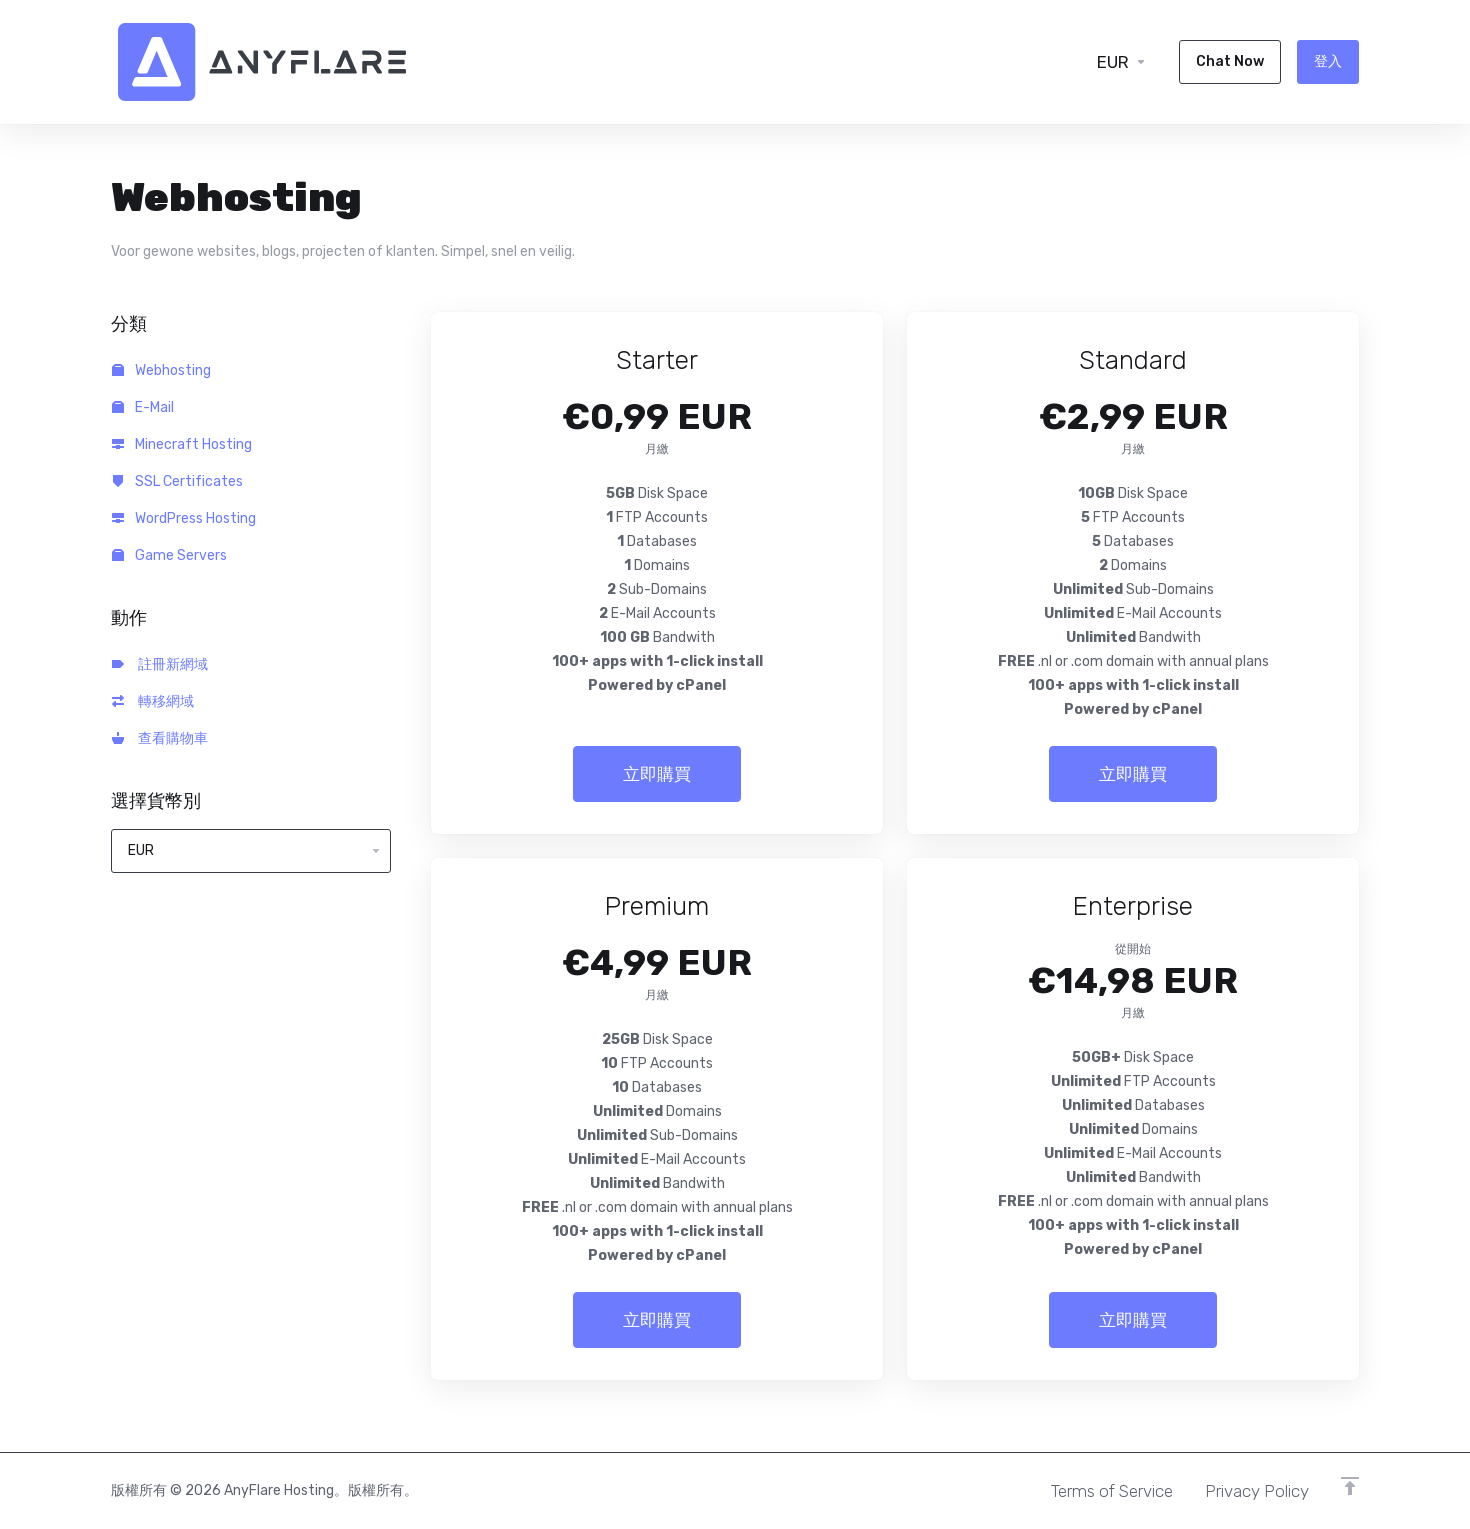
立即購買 (657, 774)
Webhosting (161, 370)
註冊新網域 (160, 664)
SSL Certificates (177, 481)
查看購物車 (160, 738)
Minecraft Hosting (182, 444)
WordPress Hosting (184, 518)
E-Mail (143, 407)
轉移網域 (153, 701)
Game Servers (169, 555)
